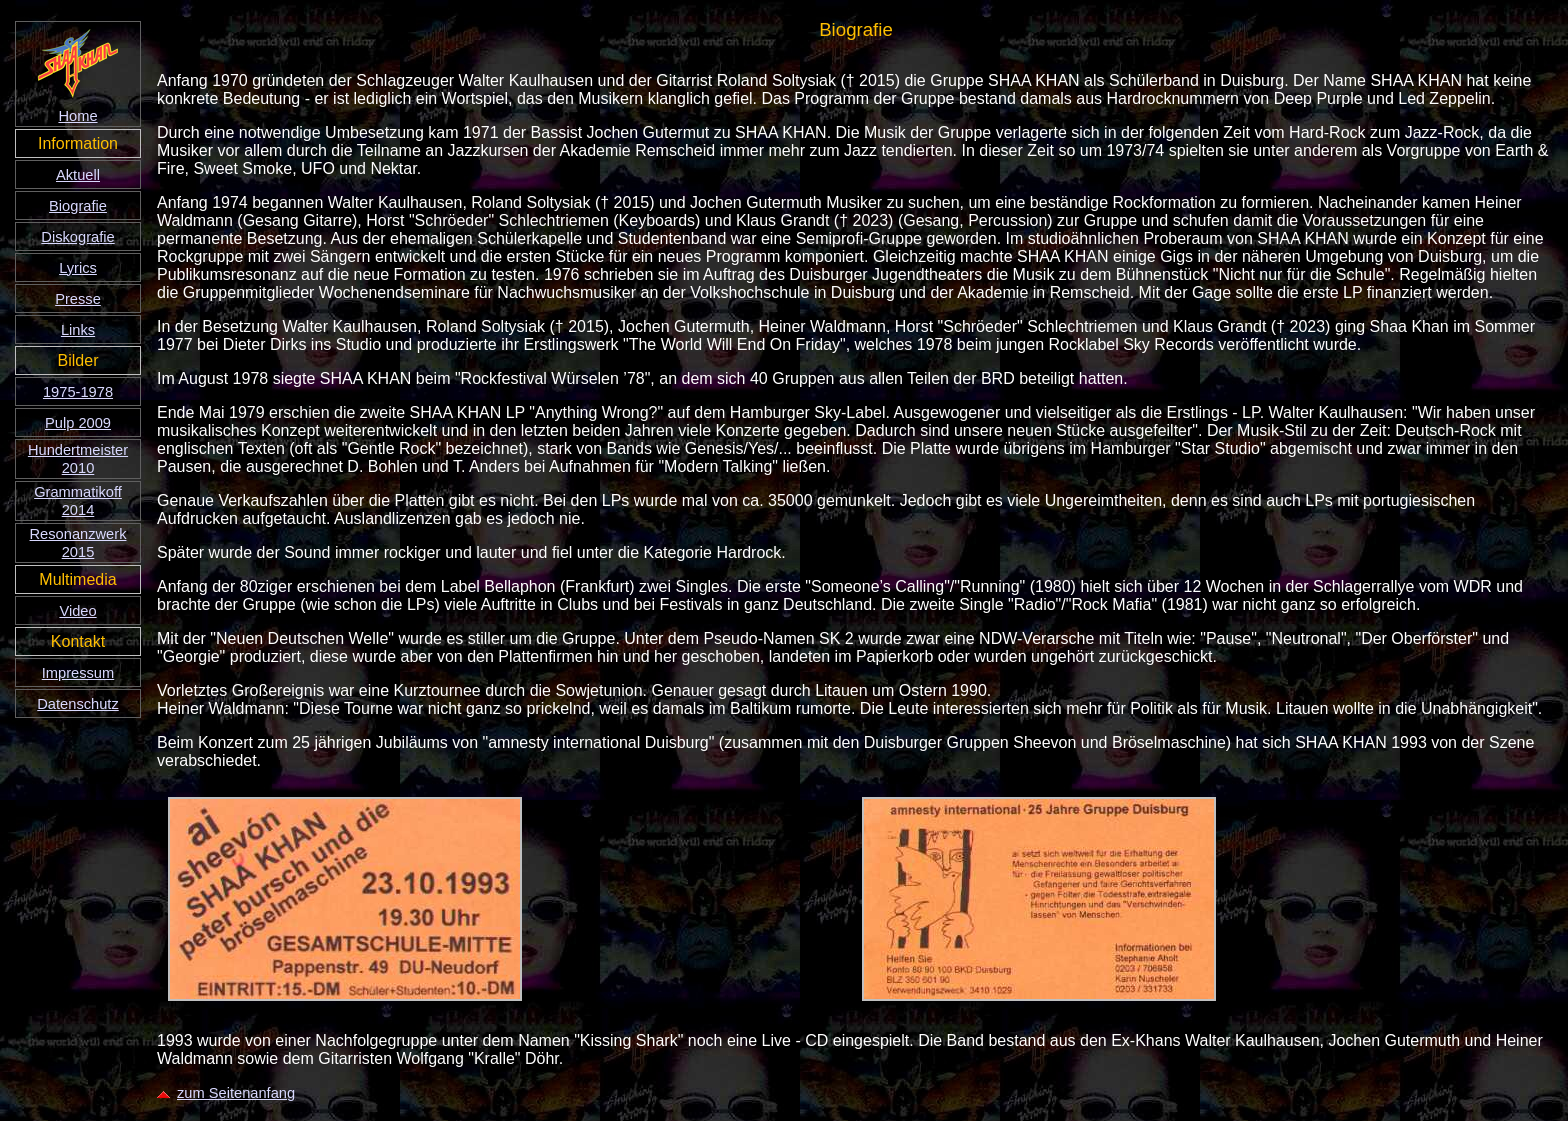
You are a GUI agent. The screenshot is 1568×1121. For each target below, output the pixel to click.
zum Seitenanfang (226, 1093)
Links (78, 330)
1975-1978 (78, 392)
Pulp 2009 (78, 423)
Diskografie (77, 237)
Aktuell (78, 175)
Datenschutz (77, 704)
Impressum (78, 673)
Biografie (78, 206)
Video (77, 611)
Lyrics (78, 268)
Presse (78, 299)
